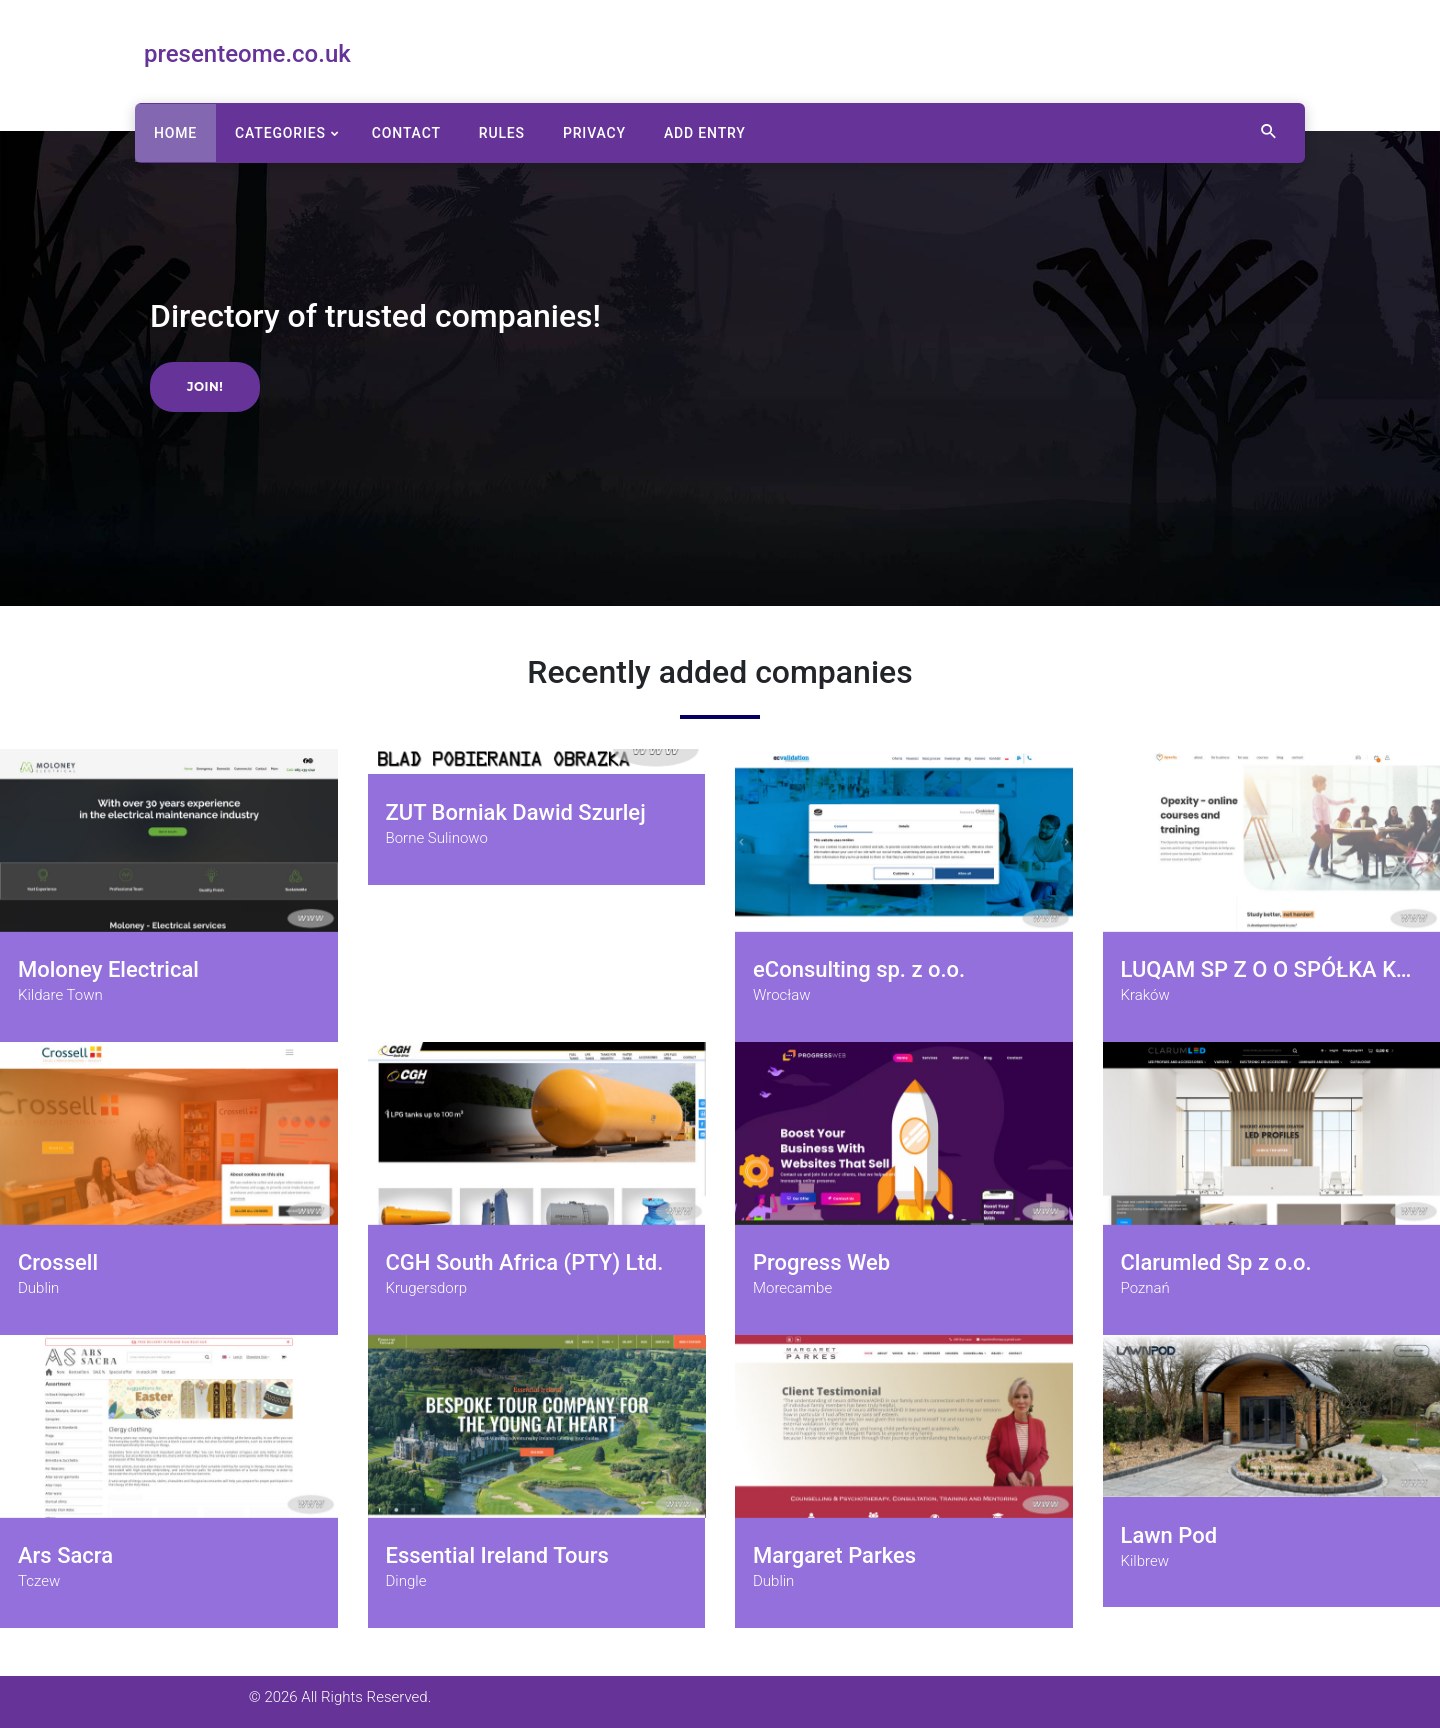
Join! (205, 386)
